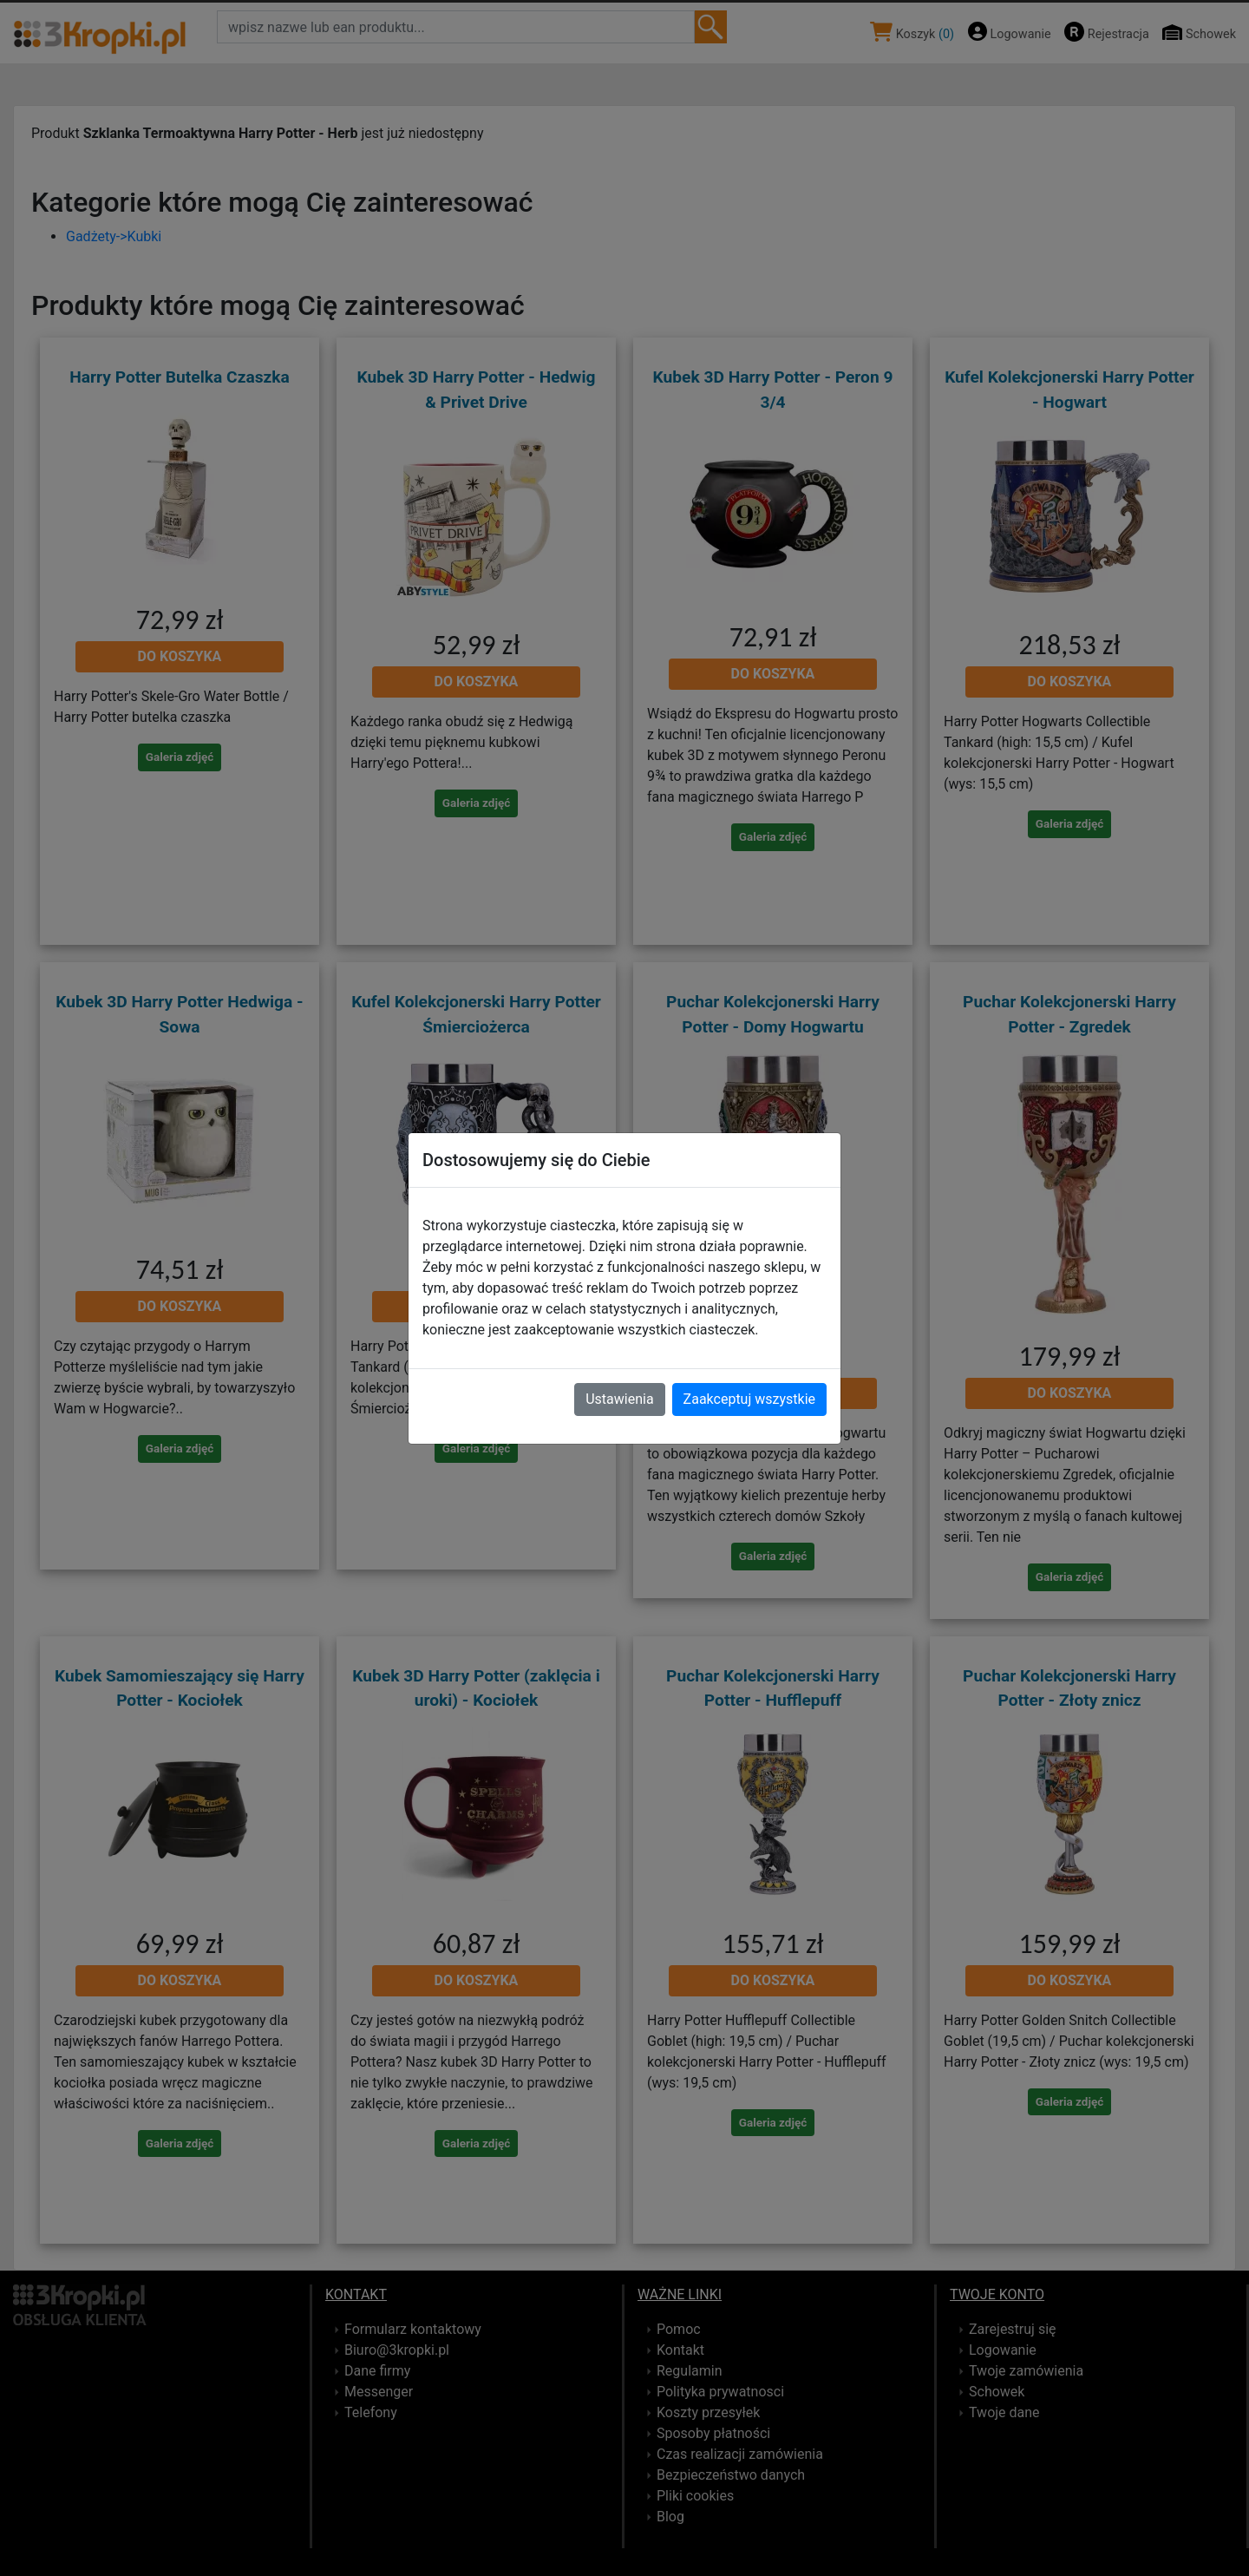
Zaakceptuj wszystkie (749, 1399)
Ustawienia (619, 1399)
